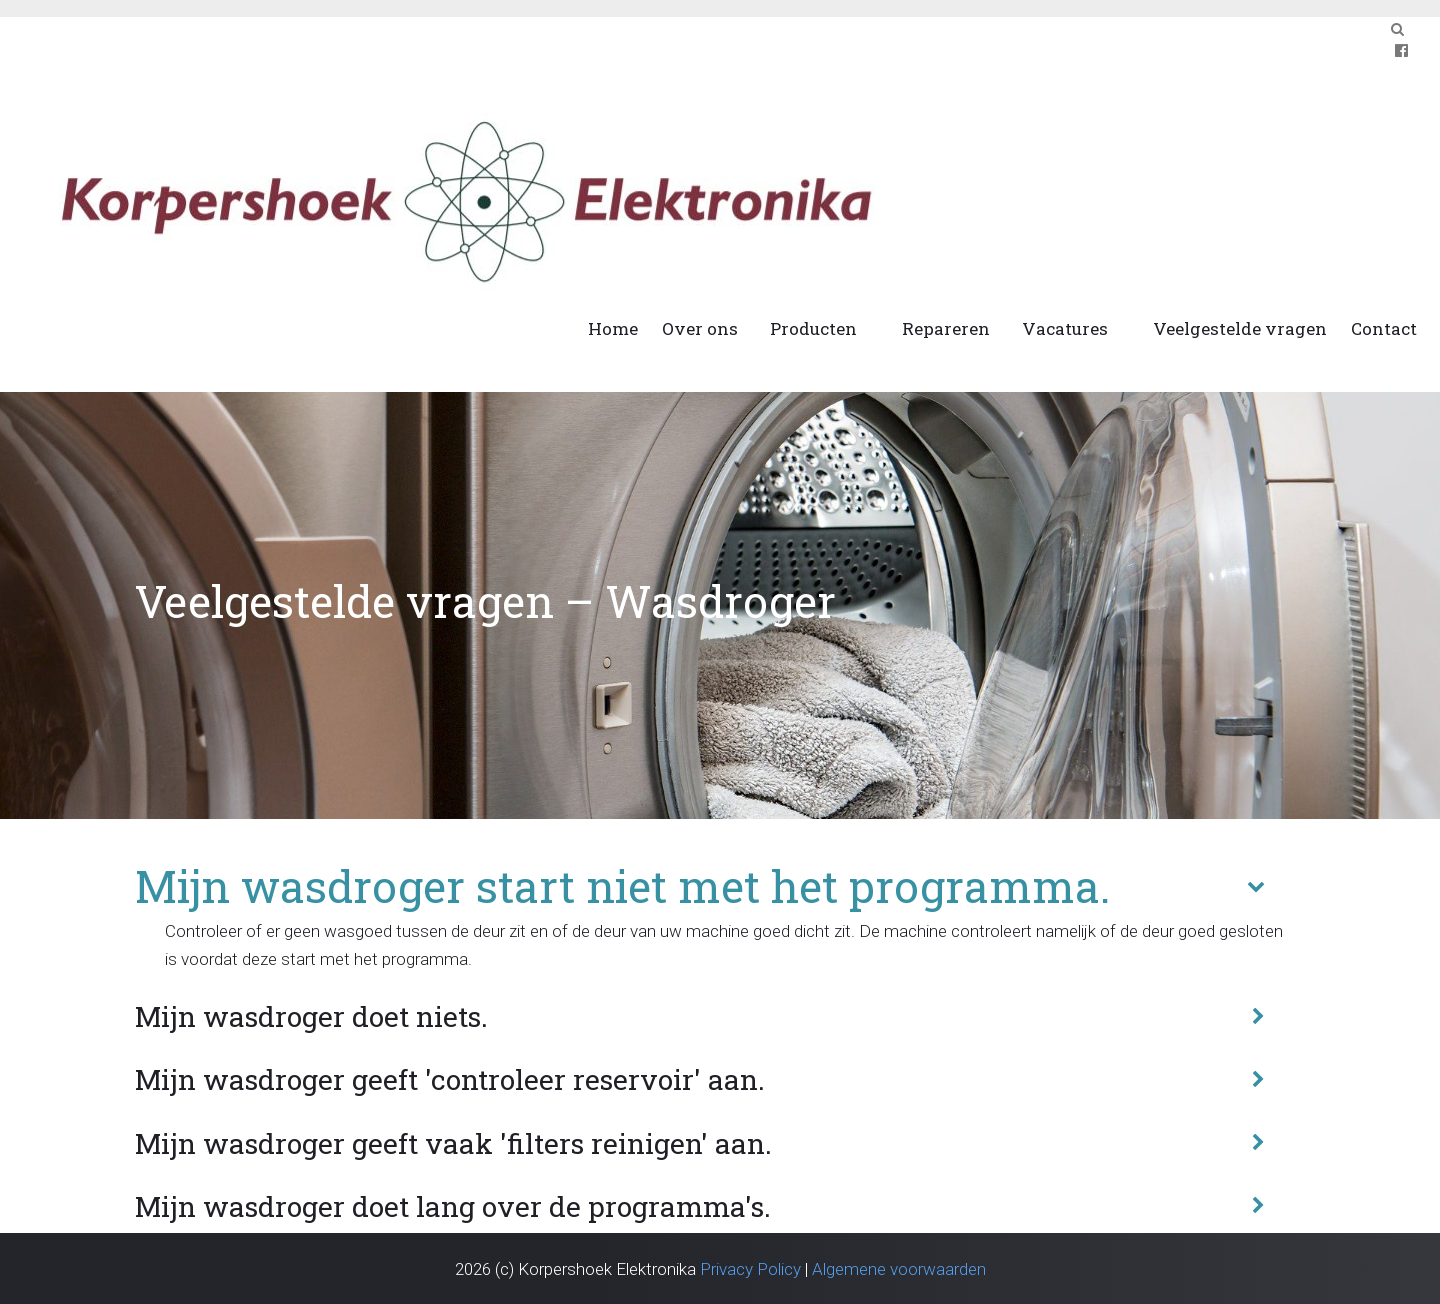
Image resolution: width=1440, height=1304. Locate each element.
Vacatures (1065, 328)
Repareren (946, 328)
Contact (1384, 328)
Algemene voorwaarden (899, 1269)
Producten (813, 328)
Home (613, 328)
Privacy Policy (750, 1269)
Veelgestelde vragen (1240, 328)
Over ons (700, 328)
